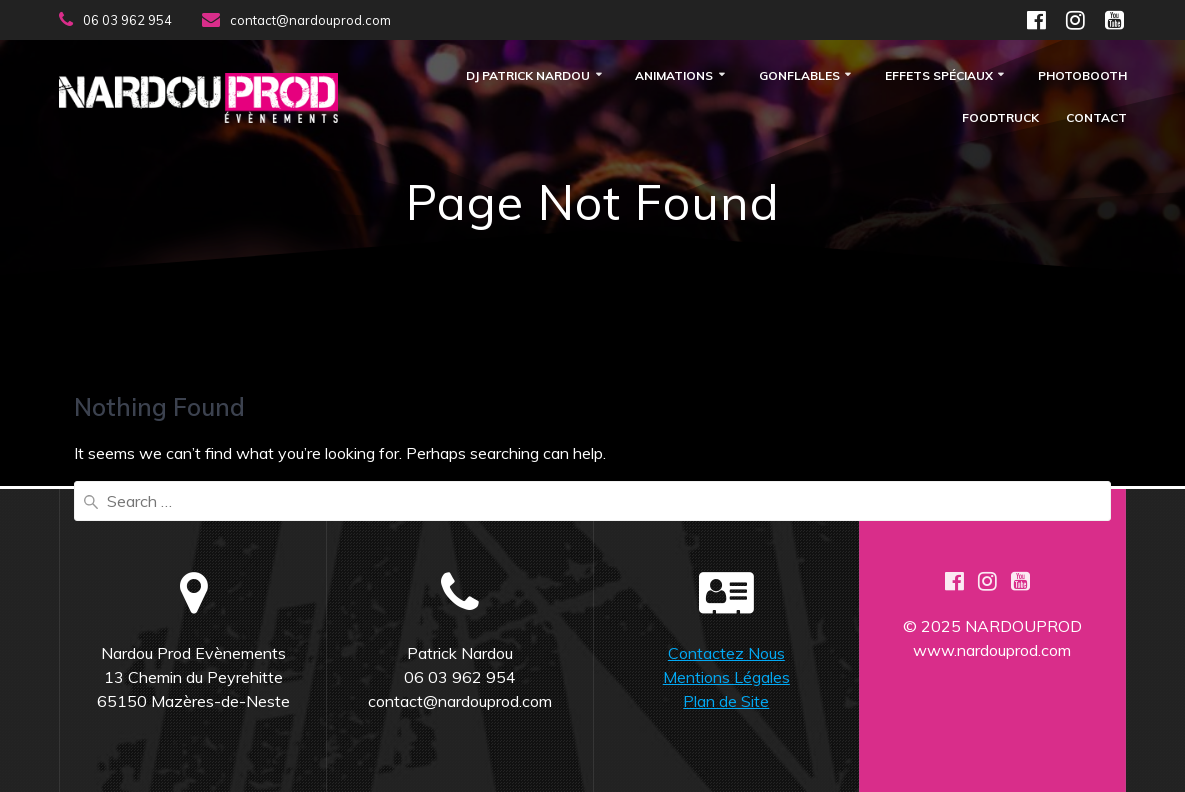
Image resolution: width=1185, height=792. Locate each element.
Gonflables (799, 76)
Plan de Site (726, 701)
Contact (1096, 118)
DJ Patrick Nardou (528, 76)
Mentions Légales (726, 677)
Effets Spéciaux (939, 76)
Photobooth (1082, 76)
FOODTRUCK (1000, 118)
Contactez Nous (726, 653)
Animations (674, 76)
